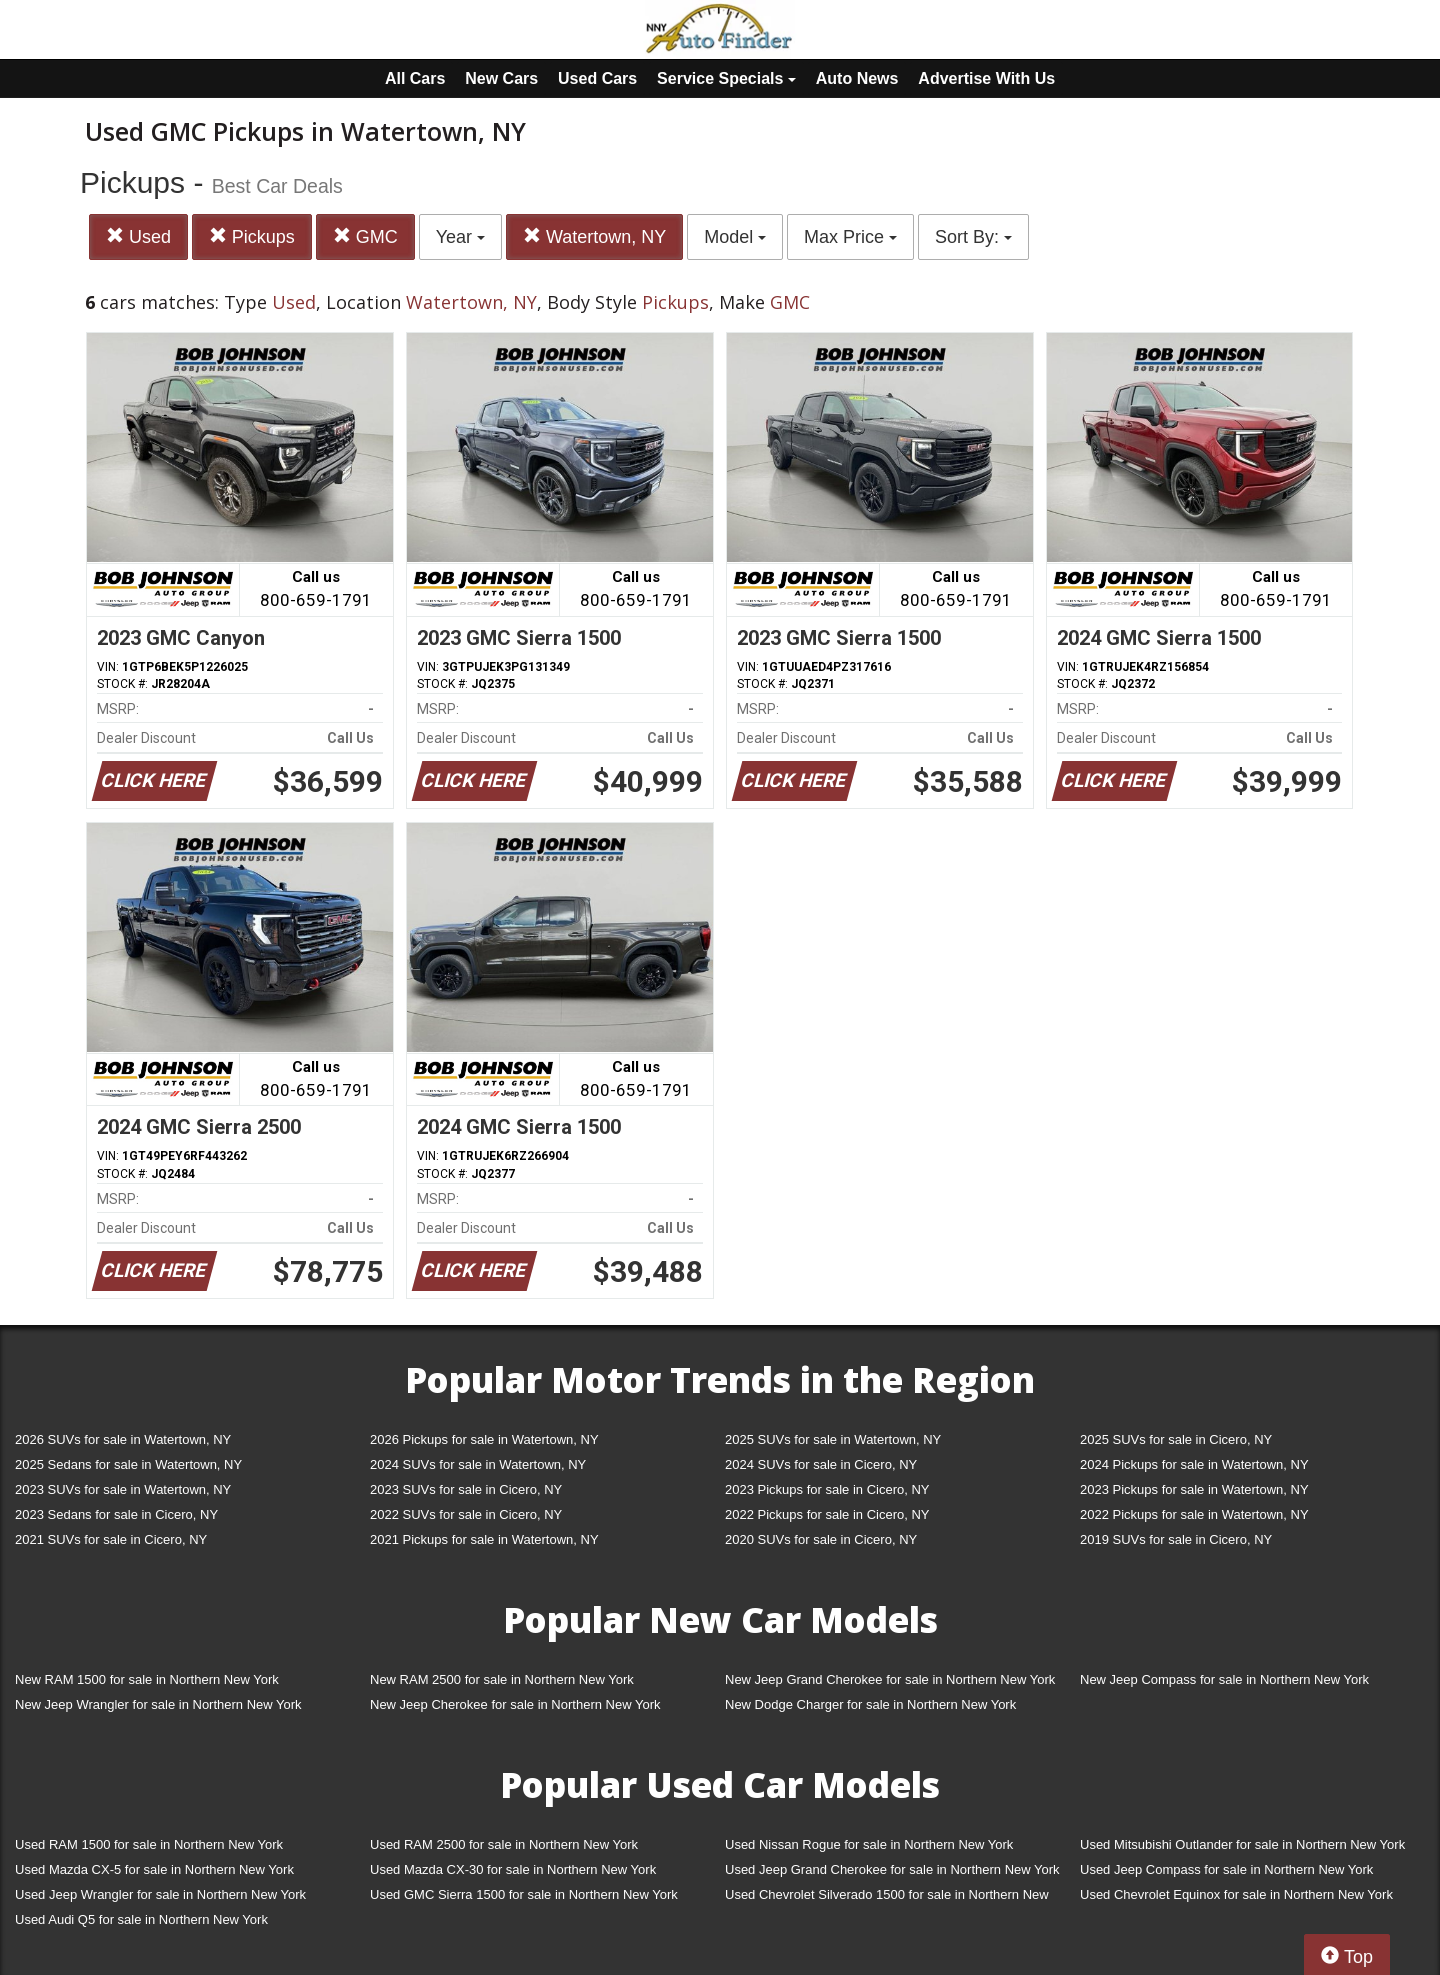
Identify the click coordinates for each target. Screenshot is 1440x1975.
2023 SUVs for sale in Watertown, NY (123, 1489)
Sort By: (973, 237)
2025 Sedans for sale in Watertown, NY (128, 1464)
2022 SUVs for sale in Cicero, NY (466, 1514)
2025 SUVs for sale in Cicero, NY (1176, 1439)
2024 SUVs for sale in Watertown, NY (478, 1464)
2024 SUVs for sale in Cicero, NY (821, 1464)
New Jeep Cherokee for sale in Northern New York (515, 1704)
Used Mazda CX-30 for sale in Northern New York (513, 1869)
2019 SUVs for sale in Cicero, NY (1176, 1539)
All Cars (415, 78)
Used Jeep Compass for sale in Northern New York (1226, 1869)
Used (138, 236)
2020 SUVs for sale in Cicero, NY (821, 1539)
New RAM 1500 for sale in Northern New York (147, 1679)
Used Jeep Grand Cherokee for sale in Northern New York (892, 1869)
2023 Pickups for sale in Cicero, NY (827, 1489)
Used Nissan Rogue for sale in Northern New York (869, 1844)
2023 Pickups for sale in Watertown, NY (1194, 1489)
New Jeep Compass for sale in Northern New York (1224, 1679)
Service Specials (726, 78)
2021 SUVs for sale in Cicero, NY (111, 1539)
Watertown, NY (594, 236)
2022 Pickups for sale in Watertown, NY (1194, 1514)
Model (735, 237)
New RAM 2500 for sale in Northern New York (502, 1679)
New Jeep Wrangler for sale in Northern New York (158, 1704)
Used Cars (597, 78)
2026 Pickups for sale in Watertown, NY (484, 1439)
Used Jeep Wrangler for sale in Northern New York (160, 1894)
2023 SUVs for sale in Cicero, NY (466, 1489)
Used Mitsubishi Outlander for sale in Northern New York (1242, 1844)
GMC (365, 236)
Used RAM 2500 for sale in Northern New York (504, 1844)
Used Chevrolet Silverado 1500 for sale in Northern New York (887, 1898)
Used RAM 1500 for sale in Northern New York (149, 1844)
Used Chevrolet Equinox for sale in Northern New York (1236, 1894)
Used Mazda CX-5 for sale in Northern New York (154, 1869)
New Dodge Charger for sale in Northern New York (870, 1704)
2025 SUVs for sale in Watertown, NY (833, 1439)
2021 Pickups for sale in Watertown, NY (484, 1539)
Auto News (857, 78)
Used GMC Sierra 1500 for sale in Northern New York (524, 1894)
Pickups (252, 236)
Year (460, 237)
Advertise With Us (986, 78)
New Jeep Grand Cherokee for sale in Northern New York (890, 1679)
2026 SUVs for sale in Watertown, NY (123, 1439)
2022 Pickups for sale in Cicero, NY (827, 1514)
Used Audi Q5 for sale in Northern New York (141, 1919)
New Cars (501, 78)
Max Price (850, 237)
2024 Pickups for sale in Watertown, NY (1194, 1464)
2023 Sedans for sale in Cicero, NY (116, 1514)
